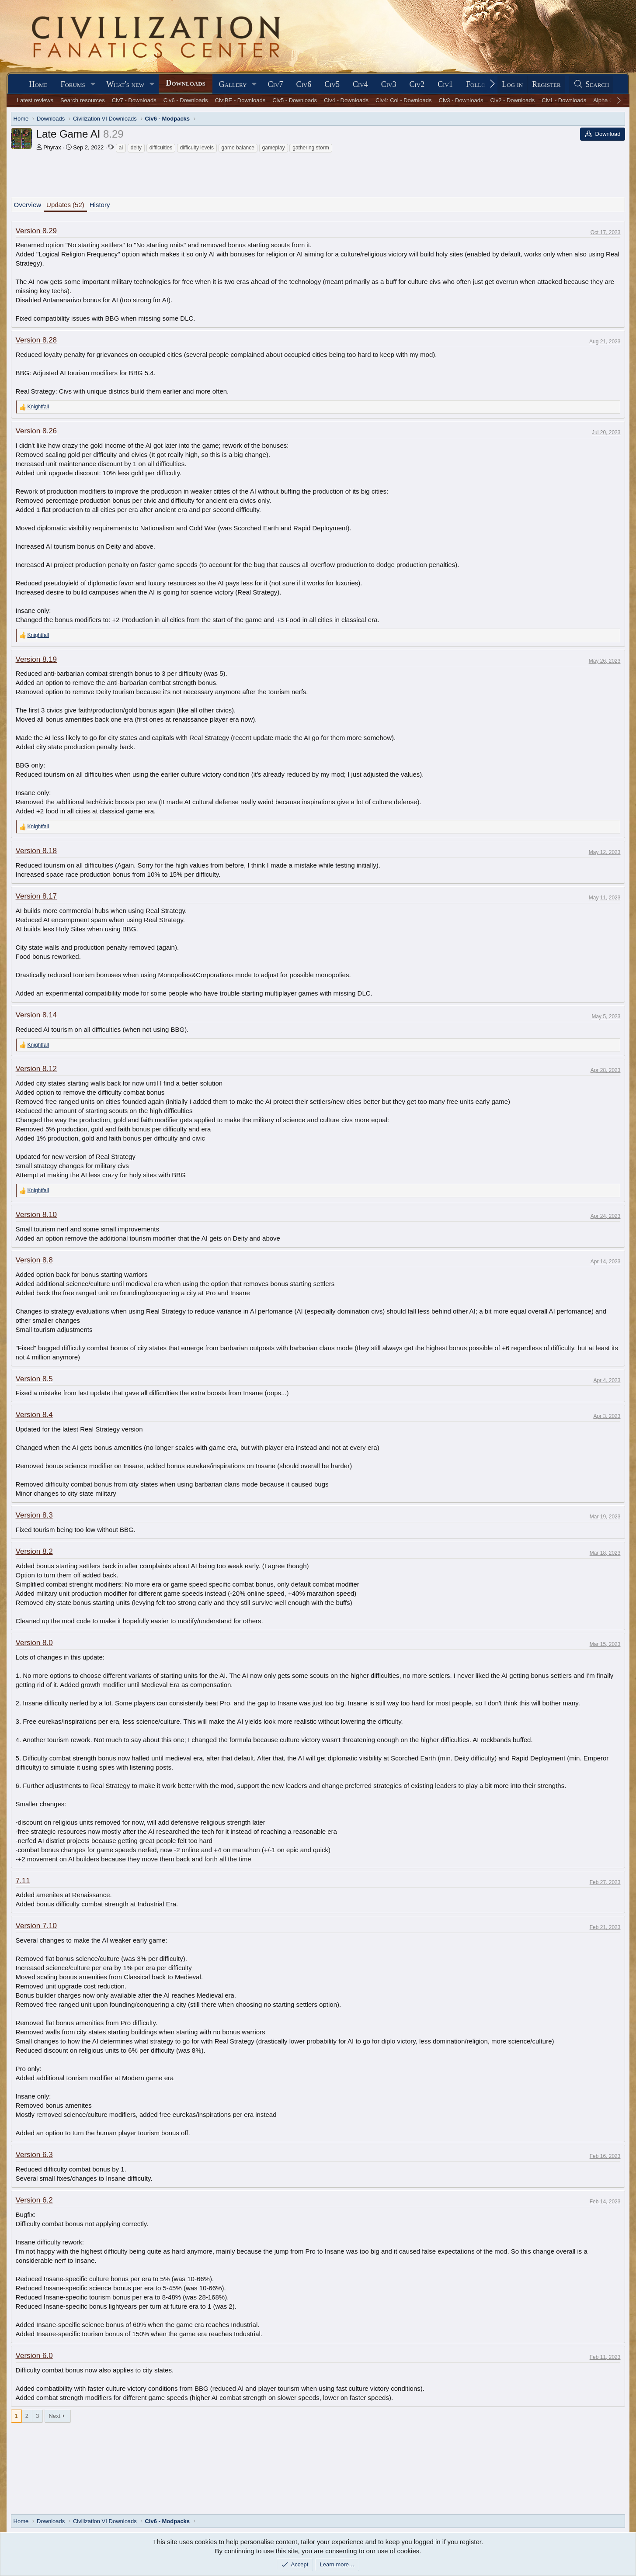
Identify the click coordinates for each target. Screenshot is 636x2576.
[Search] (591, 84)
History (100, 204)
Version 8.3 (34, 1515)
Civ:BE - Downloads (240, 100)
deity (136, 148)
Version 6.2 (34, 2200)
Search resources (82, 100)
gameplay (273, 148)
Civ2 (416, 84)
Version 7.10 (36, 1926)
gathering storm (310, 148)
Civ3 (388, 84)
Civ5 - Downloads (294, 100)
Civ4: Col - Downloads (403, 100)
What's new (125, 84)
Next (54, 2416)
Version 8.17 (36, 896)
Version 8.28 (36, 340)
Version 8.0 (34, 1643)
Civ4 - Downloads (346, 100)
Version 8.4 (34, 1415)
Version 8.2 (34, 1551)
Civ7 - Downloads (134, 100)
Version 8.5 (34, 1379)
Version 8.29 (36, 231)
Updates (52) (65, 204)
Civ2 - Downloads (512, 100)
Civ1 (445, 84)
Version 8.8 (34, 1260)
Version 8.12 (36, 1069)
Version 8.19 (36, 659)
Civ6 (304, 84)
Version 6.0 (34, 2355)
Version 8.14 (36, 1015)
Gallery (233, 84)
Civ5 (332, 84)
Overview (28, 204)
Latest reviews (35, 100)
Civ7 (275, 84)
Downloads (185, 83)
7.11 (23, 1881)
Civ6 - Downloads (185, 100)
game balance (238, 148)
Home (38, 84)
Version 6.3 (34, 2155)
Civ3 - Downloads (461, 100)
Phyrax (52, 147)
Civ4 (360, 84)
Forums (72, 84)
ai (121, 148)
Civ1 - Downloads (564, 100)
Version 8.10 (36, 1214)
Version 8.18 (36, 851)
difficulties (160, 148)
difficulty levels (197, 148)
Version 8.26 (36, 431)
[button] (93, 84)
